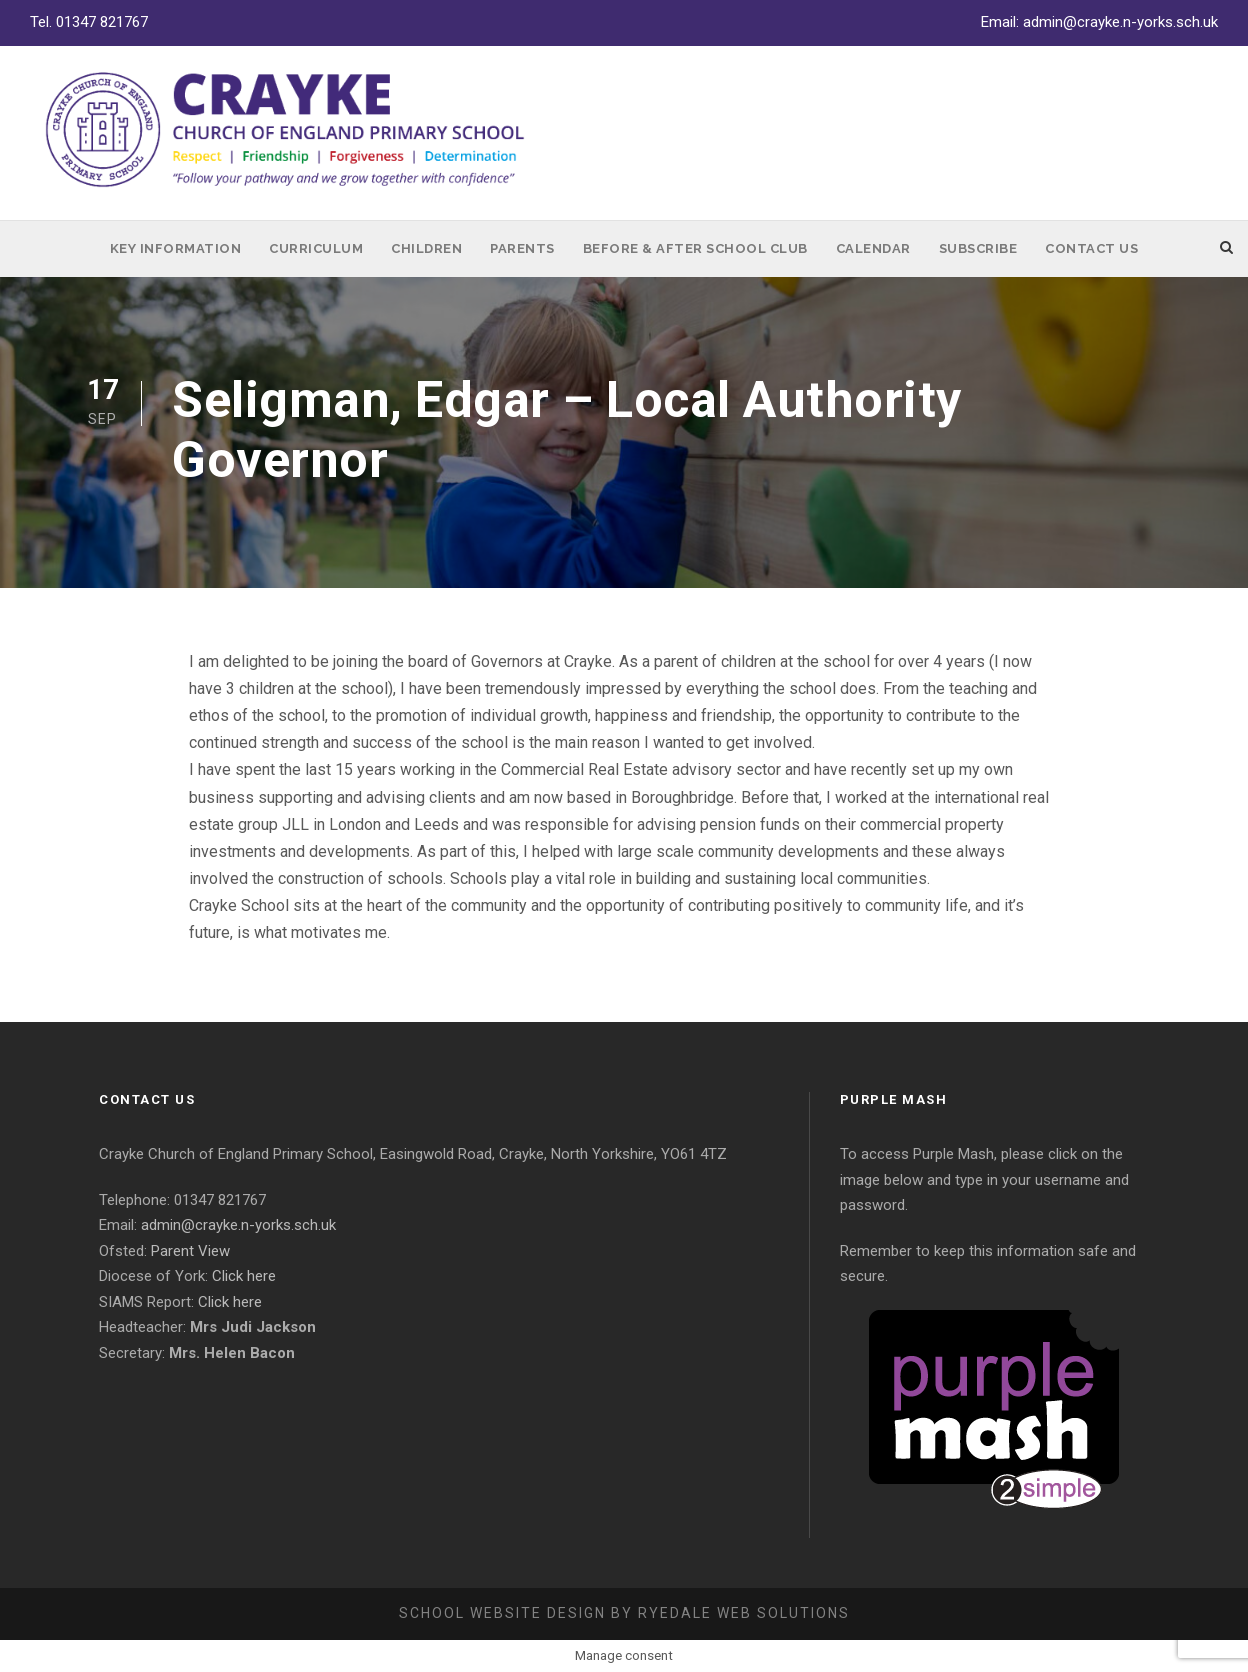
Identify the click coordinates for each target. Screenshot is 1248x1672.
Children (426, 248)
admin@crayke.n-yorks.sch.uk (1120, 22)
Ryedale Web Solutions (744, 1613)
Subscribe (978, 248)
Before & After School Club (695, 248)
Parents (522, 248)
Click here (244, 1276)
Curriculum (316, 248)
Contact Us (1091, 248)
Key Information (176, 248)
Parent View (190, 1251)
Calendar (873, 248)
